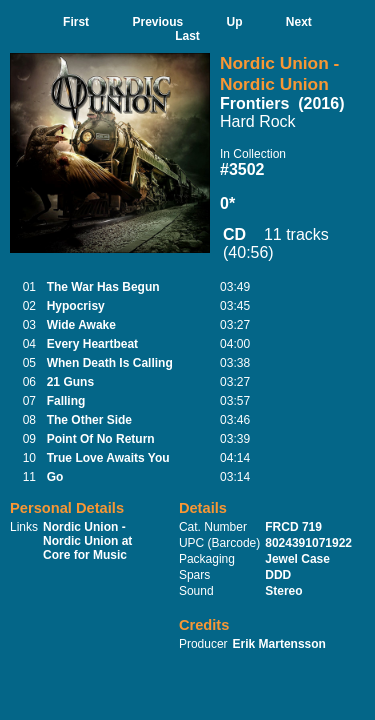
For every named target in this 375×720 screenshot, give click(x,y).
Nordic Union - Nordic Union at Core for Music (87, 541)
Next (299, 22)
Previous (157, 22)
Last (187, 36)
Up (235, 22)
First (76, 22)
